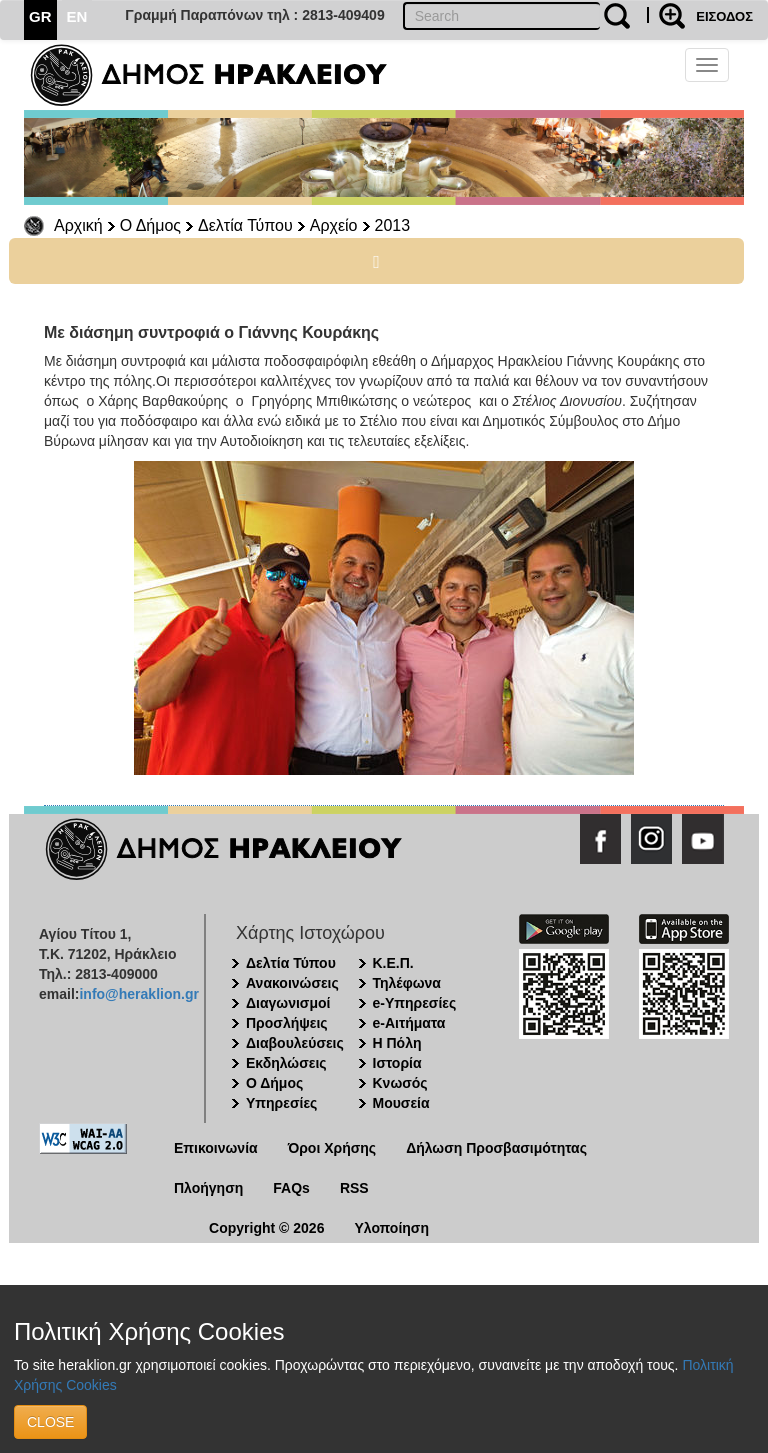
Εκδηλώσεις (286, 1063)
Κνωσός (400, 1083)
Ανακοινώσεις (292, 983)
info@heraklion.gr (138, 994)
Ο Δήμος (150, 225)
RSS (354, 1188)
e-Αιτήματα (409, 1023)
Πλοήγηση (208, 1188)
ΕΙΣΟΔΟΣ (724, 16)
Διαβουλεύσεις (295, 1043)
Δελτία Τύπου (245, 225)
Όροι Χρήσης (332, 1148)
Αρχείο (334, 225)
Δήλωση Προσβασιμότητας (496, 1148)
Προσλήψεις (287, 1023)
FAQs (291, 1188)
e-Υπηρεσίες (415, 1003)
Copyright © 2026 (266, 1228)
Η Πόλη (397, 1043)
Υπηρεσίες (281, 1103)
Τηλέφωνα (407, 983)
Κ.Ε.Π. (393, 963)
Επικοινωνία (216, 1148)
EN (77, 16)
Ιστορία (397, 1063)
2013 (393, 225)
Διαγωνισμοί (288, 1003)
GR (40, 16)
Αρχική (78, 225)
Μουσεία (401, 1103)
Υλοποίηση (391, 1228)
